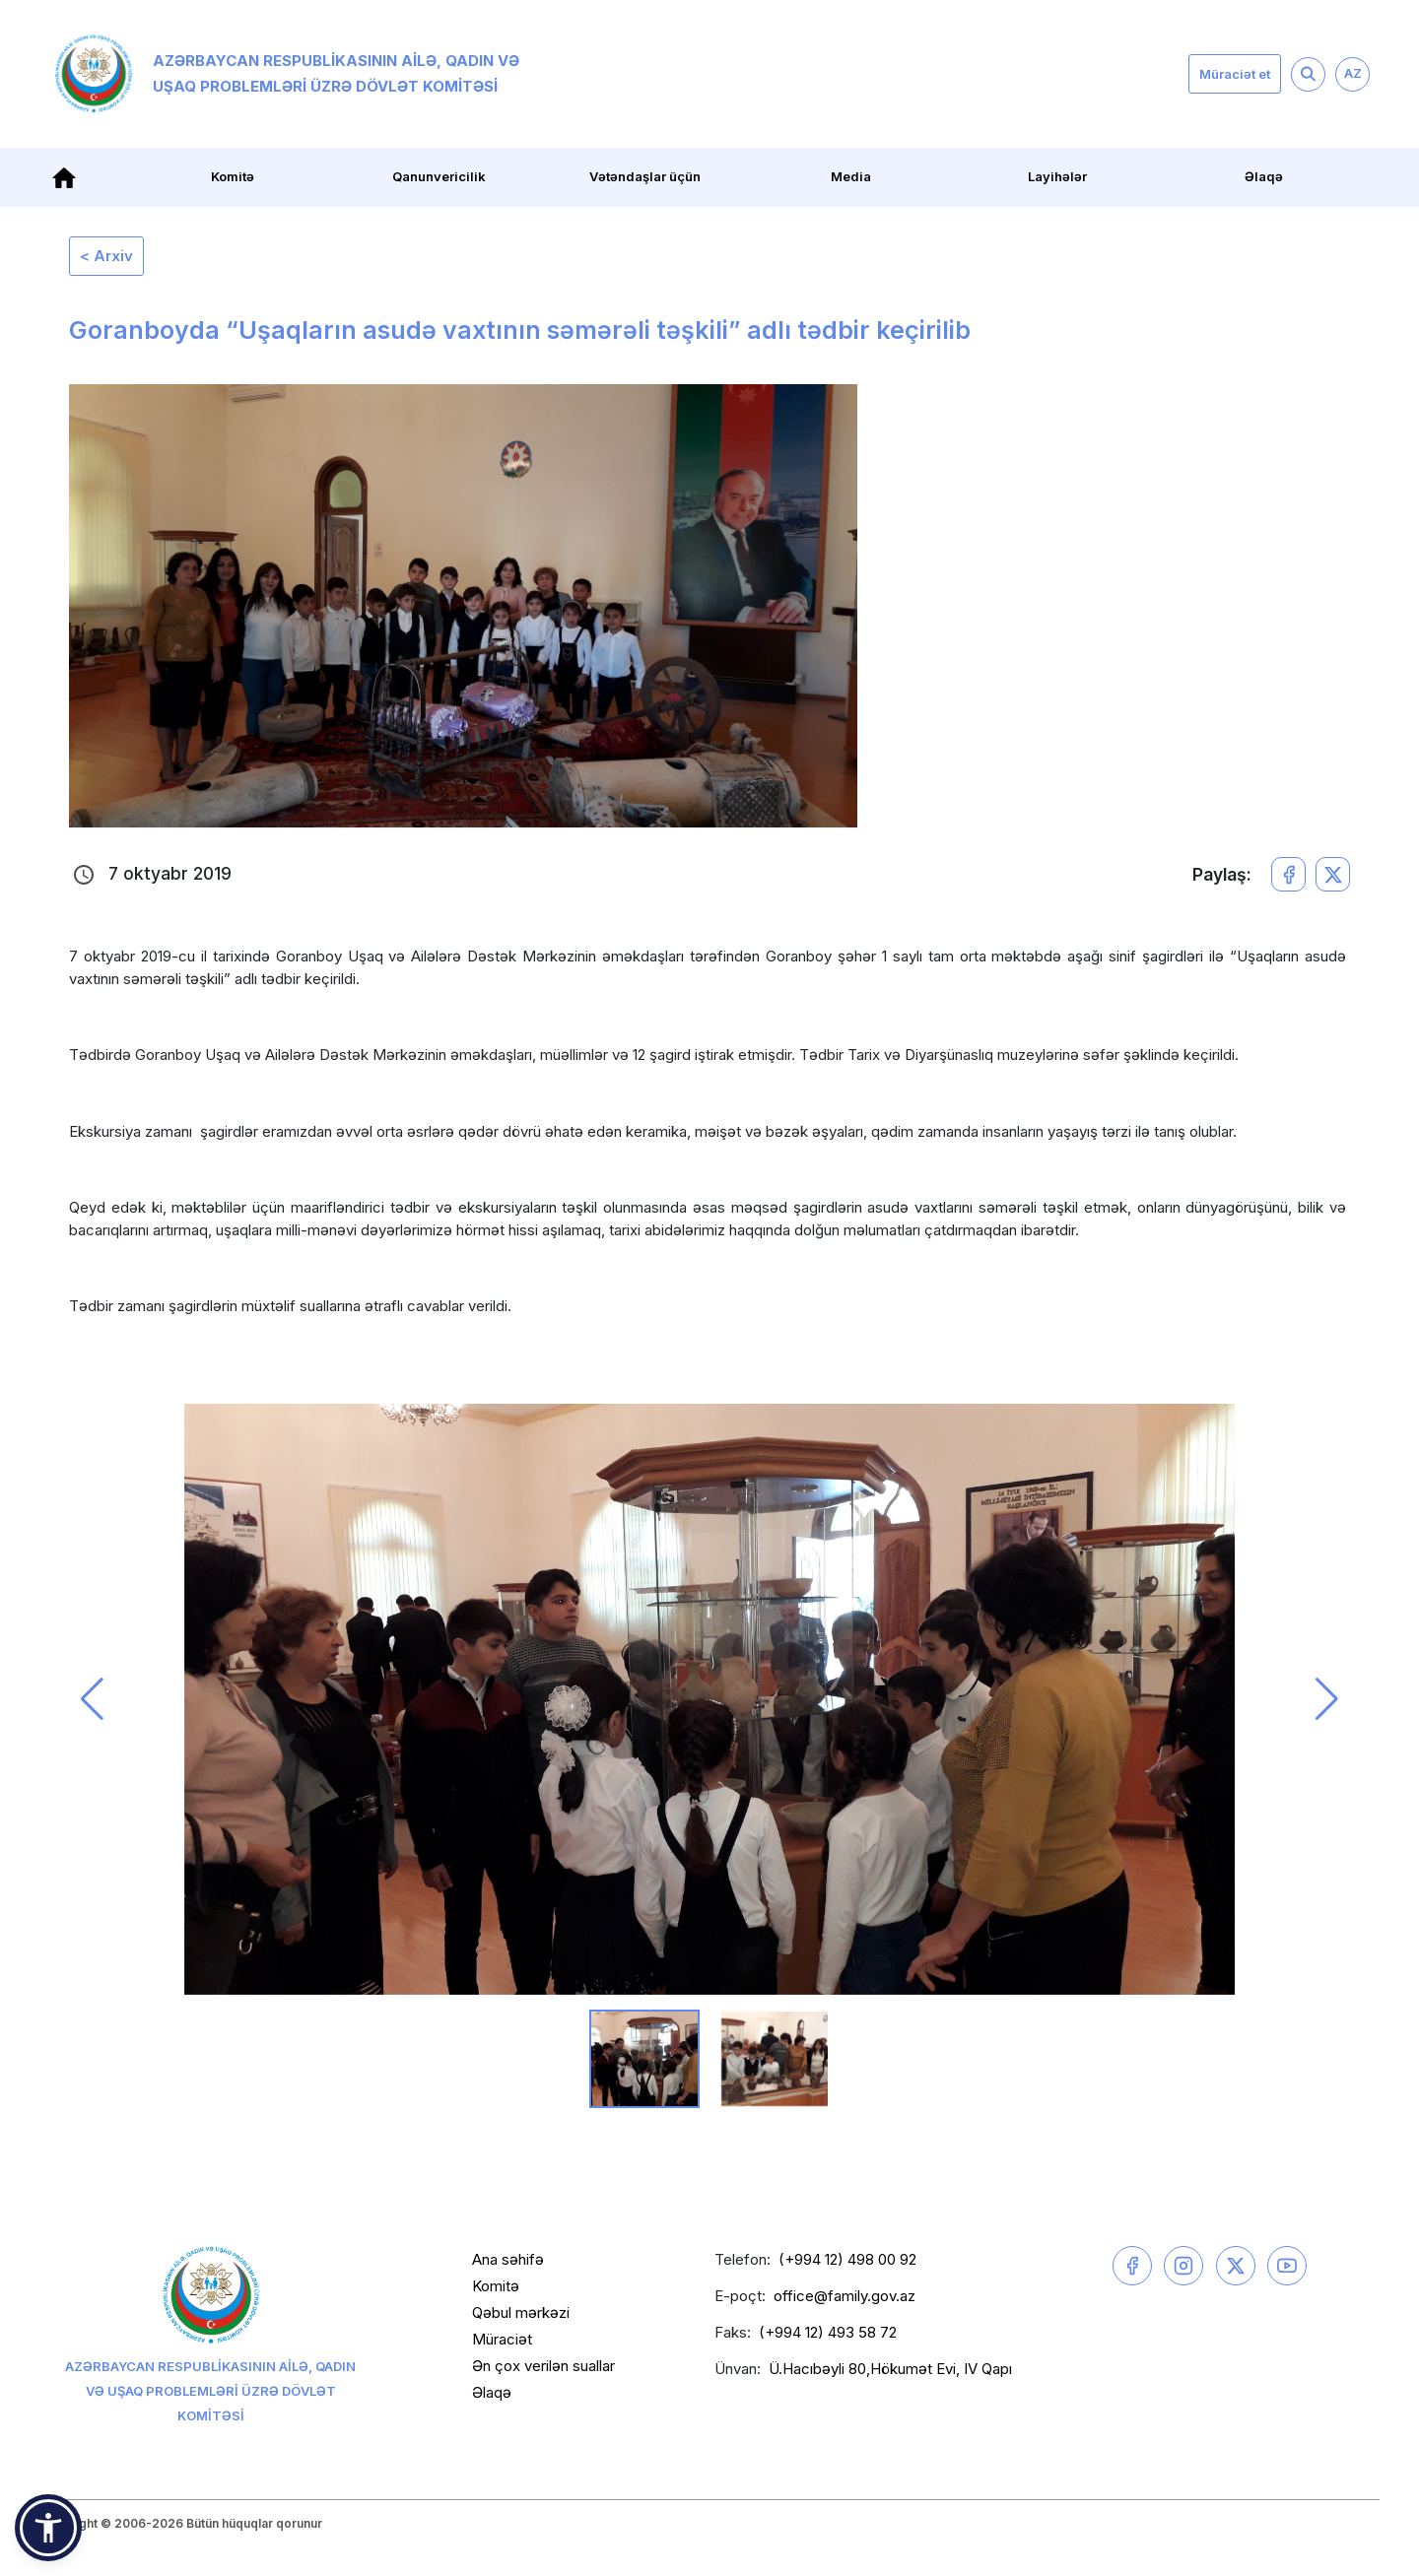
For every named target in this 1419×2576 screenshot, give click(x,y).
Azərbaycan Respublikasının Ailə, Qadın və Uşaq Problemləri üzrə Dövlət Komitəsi (286, 73)
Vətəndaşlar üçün (645, 176)
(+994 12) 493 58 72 (828, 2332)
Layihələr (1057, 176)
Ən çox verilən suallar (543, 2365)
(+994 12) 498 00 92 (847, 2259)
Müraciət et (1234, 74)
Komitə (232, 176)
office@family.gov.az (844, 2295)
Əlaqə (1264, 176)
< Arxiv (106, 255)
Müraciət (502, 2339)
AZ (1353, 73)
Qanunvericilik (439, 176)
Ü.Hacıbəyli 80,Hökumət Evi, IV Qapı (890, 2368)
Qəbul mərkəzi (521, 2312)
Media (851, 176)
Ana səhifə (508, 2259)
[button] (92, 1699)
